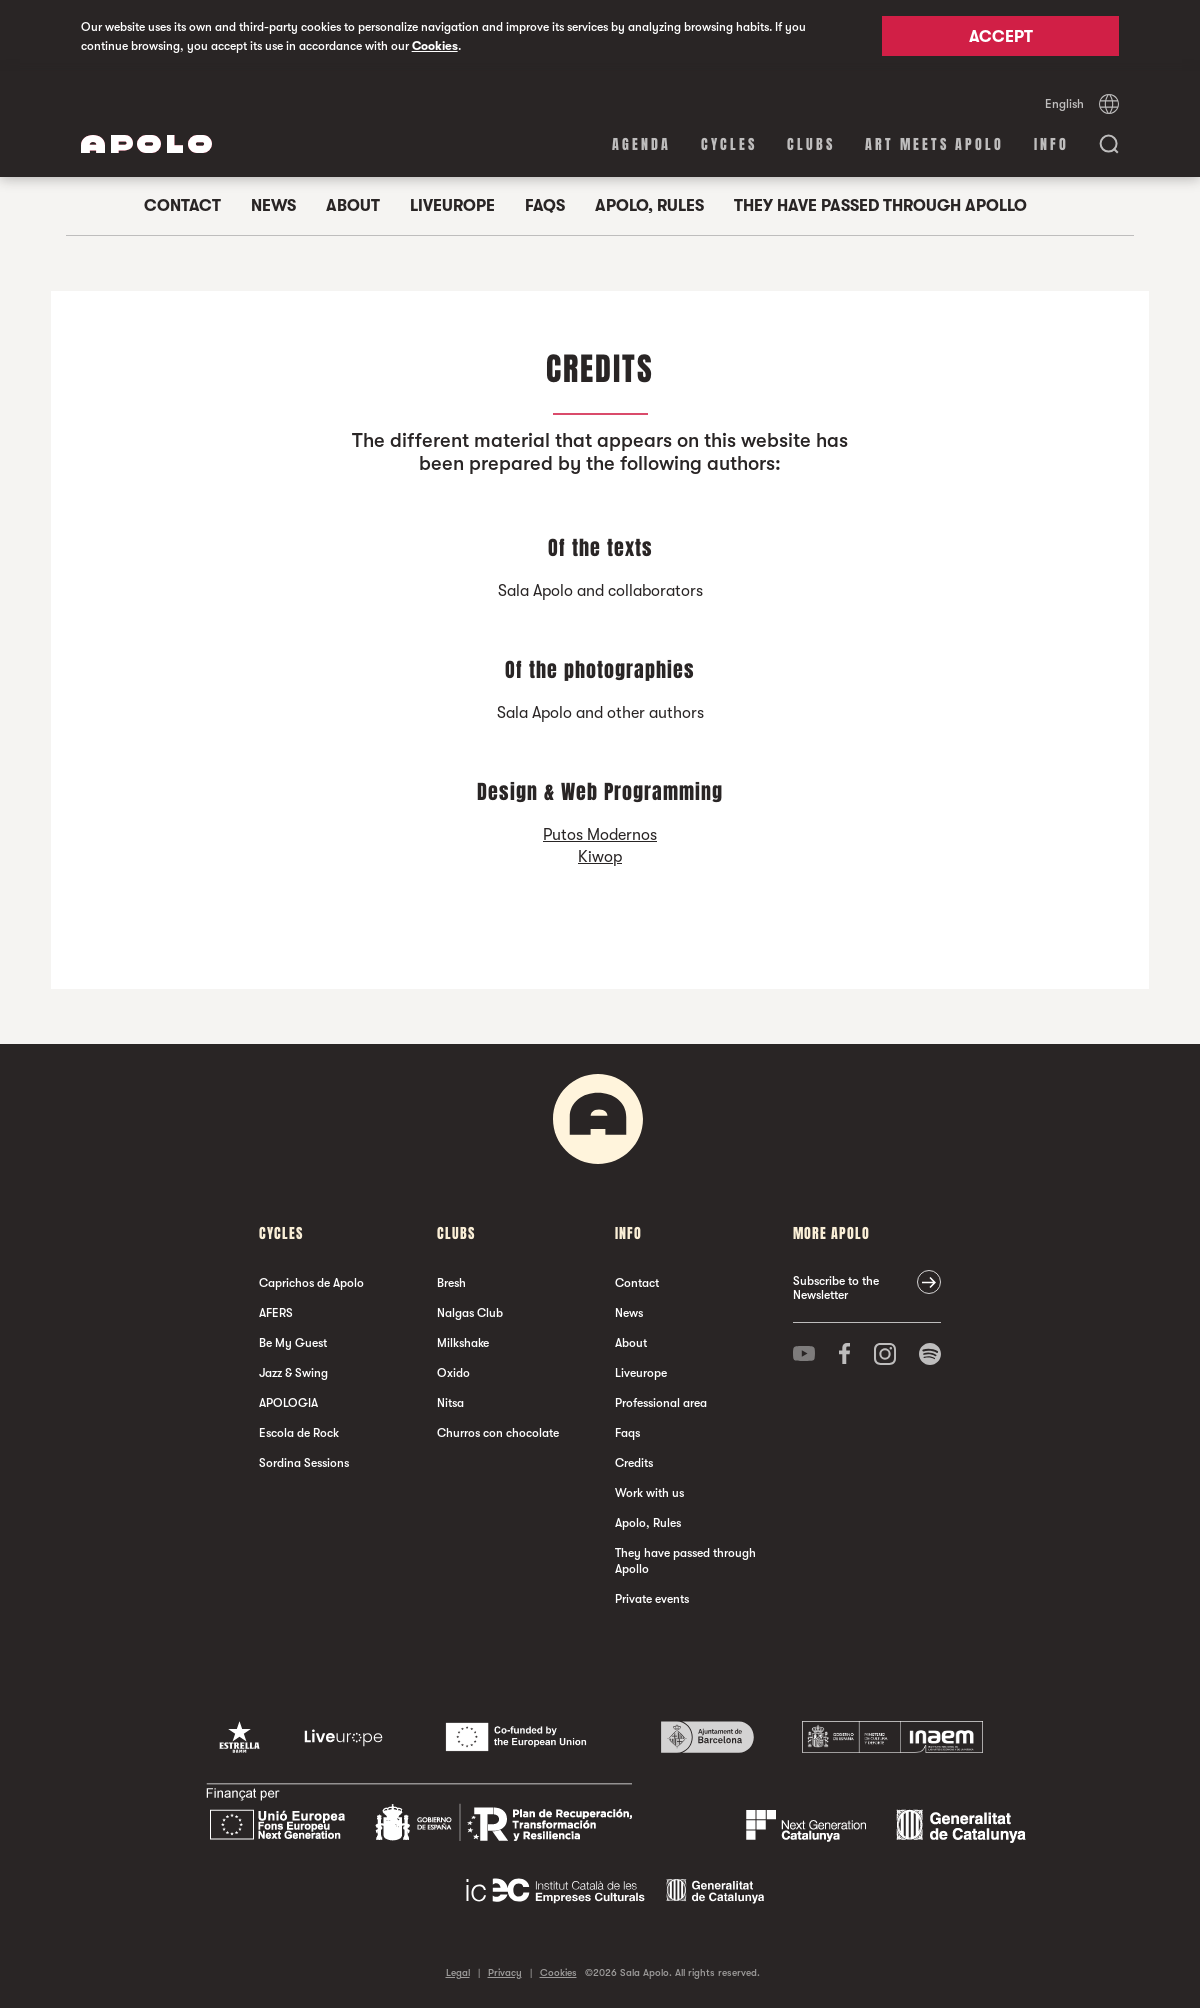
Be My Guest (293, 1343)
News (273, 206)
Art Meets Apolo (934, 144)
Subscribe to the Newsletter (836, 1288)
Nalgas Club (470, 1313)
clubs (811, 144)
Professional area (661, 1403)
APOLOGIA (288, 1403)
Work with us (649, 1493)
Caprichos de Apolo (311, 1283)
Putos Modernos (600, 835)
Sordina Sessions (304, 1463)
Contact (182, 206)
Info (1051, 144)
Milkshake (463, 1343)
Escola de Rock (299, 1433)
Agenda (641, 144)
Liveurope (452, 206)
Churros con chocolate (498, 1433)
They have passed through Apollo (880, 206)
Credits (634, 1463)
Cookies (435, 46)
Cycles (729, 144)
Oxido (453, 1373)
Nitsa (450, 1403)
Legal (458, 1972)
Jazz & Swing (293, 1373)
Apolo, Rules (649, 206)
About (353, 206)
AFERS (276, 1313)
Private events (652, 1599)
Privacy (505, 1972)
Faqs (545, 206)
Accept (1001, 37)
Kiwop (600, 857)
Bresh (451, 1283)
